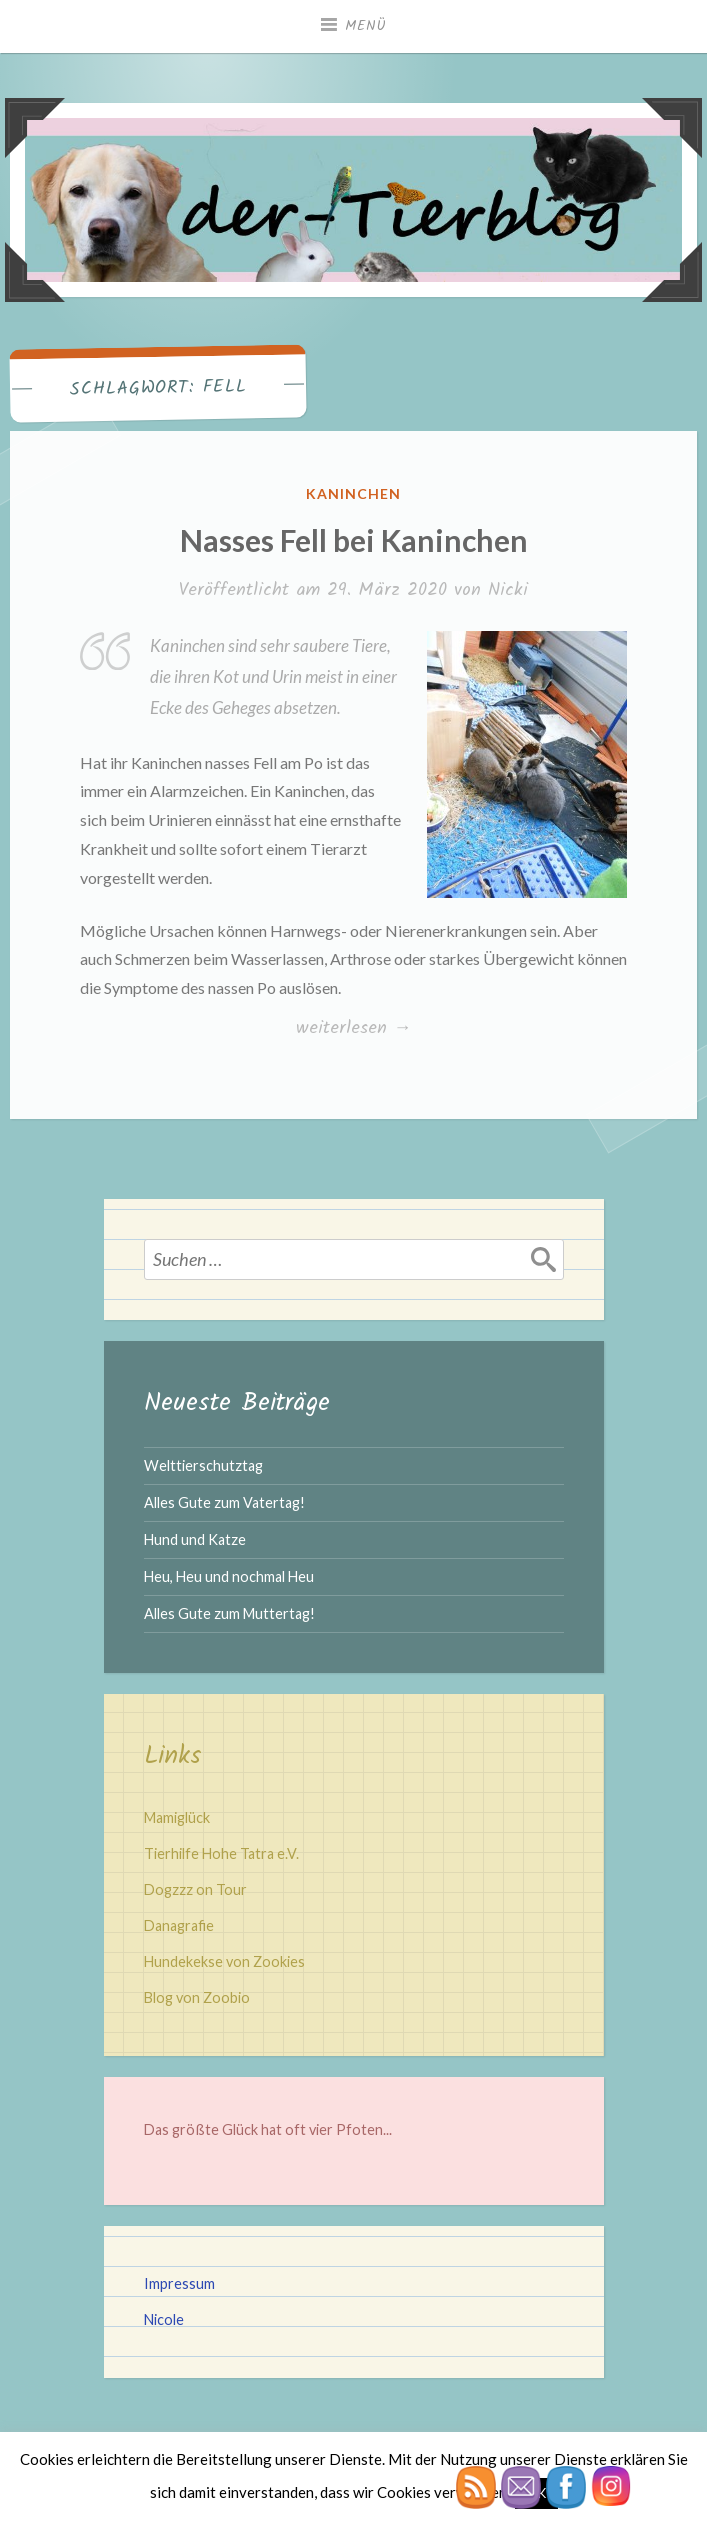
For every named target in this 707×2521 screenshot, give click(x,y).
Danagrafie (179, 1925)
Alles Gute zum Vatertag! (224, 1502)
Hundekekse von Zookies (224, 1961)
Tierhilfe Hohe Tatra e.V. (221, 1853)
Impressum (179, 2283)
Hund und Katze (195, 1539)
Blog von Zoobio (197, 1997)
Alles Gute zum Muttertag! (229, 1613)
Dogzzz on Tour (195, 1889)
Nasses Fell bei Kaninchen (354, 540)
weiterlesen (353, 1029)
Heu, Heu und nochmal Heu (229, 1576)
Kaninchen (353, 493)
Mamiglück (177, 1817)
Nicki (508, 590)
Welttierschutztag (203, 1465)
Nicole (164, 2319)
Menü (366, 26)
